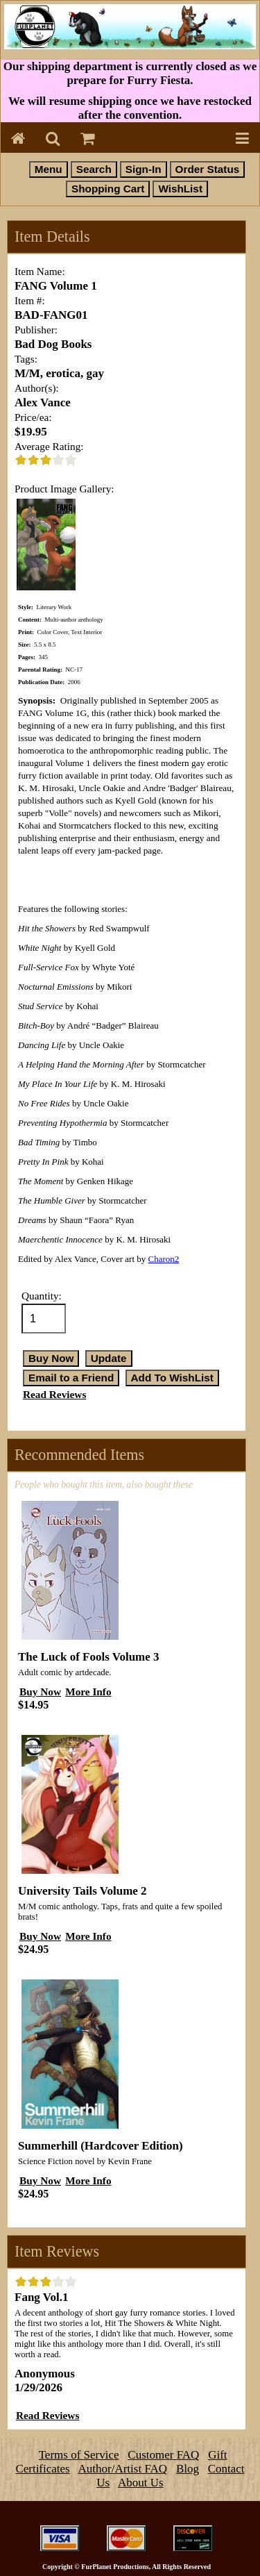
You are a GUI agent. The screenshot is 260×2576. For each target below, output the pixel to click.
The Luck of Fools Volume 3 (88, 1656)
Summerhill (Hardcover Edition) (100, 2145)
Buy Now (40, 1691)
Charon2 (164, 1259)
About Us (141, 2482)
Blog (187, 2468)
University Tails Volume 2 (82, 1890)
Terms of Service (79, 2454)
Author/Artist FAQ (123, 2468)
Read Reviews (54, 1394)
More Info (88, 1691)
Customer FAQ (163, 2454)
